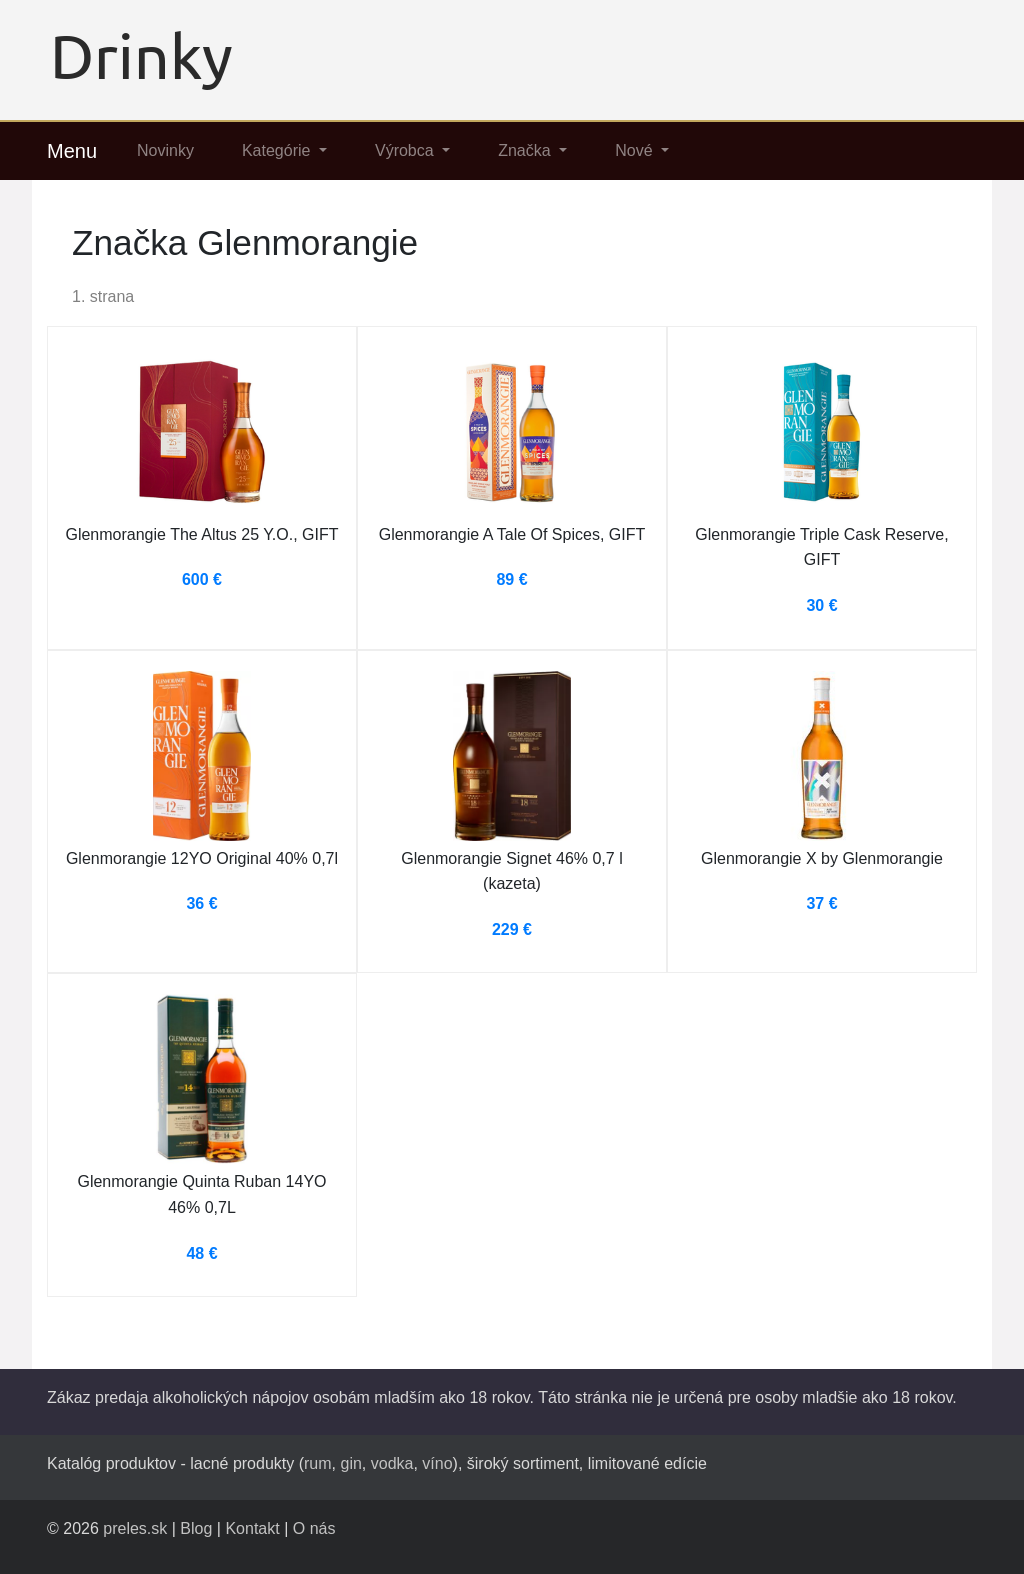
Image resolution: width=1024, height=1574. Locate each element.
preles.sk (135, 1528)
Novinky (165, 150)
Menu (72, 151)
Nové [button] (636, 150)
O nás (314, 1528)
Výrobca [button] (406, 150)
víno (437, 1463)
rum (318, 1463)
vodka (392, 1463)
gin (350, 1463)
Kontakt (252, 1528)
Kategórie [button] (278, 150)
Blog (196, 1528)
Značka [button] (526, 150)
